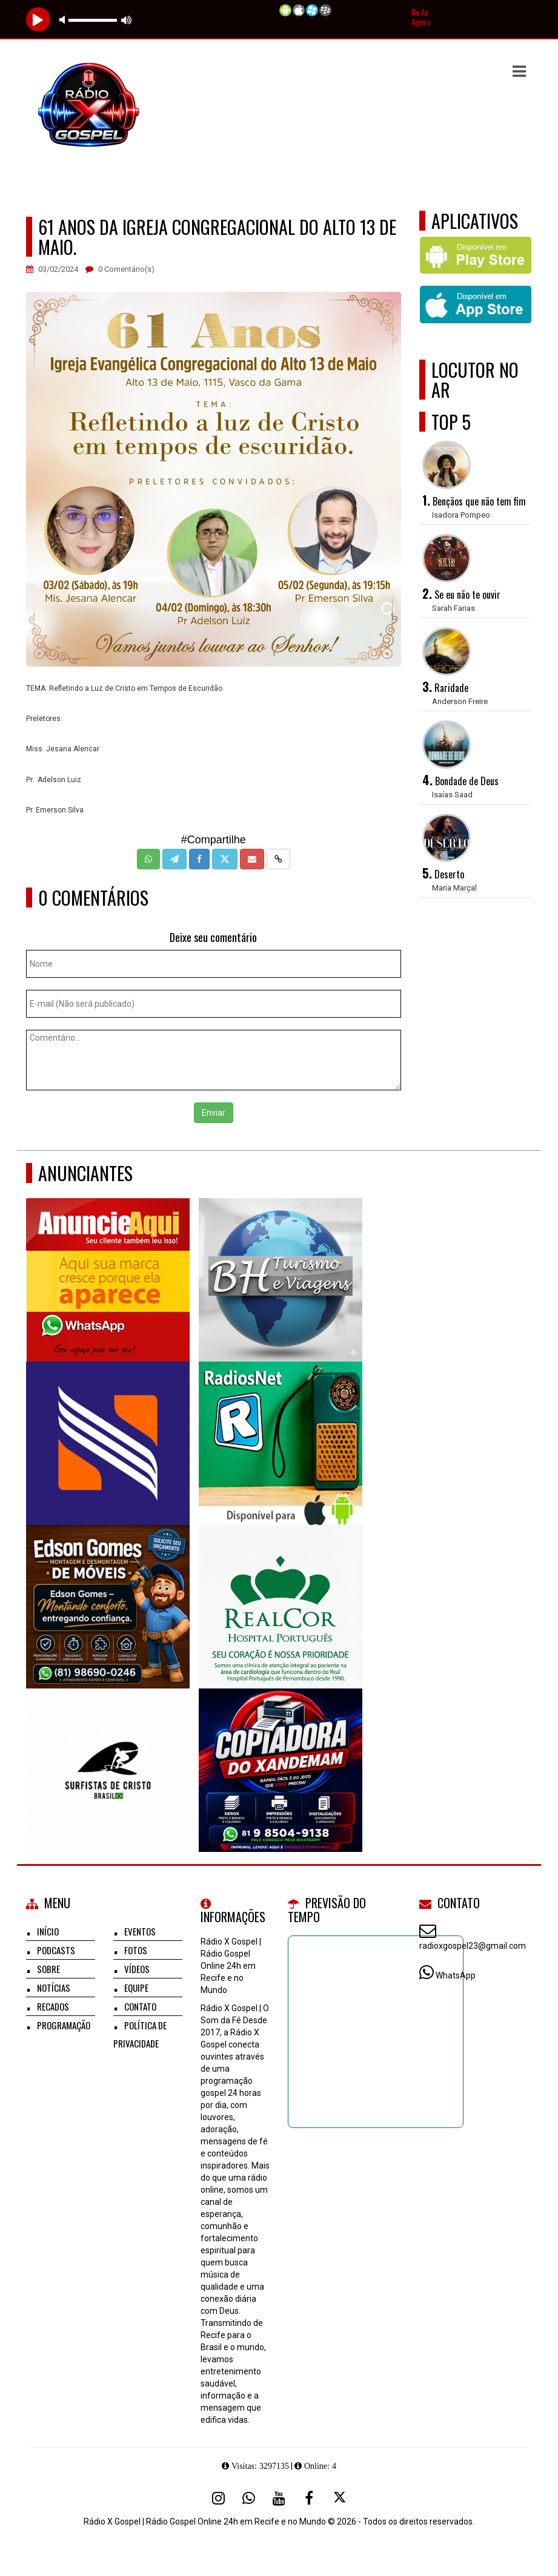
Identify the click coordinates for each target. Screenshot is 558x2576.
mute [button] (64, 19)
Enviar (213, 1113)
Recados (53, 2006)
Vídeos (137, 1968)
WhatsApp (456, 1975)
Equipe (136, 1987)
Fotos (135, 1950)
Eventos (140, 1931)
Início (48, 1931)
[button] (519, 71)
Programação (63, 2025)
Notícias (53, 1987)
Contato (140, 2006)
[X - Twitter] (339, 2498)
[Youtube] (278, 2498)
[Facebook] (309, 2498)
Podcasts (56, 1950)
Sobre (48, 1968)
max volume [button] (126, 19)
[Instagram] (218, 2498)
